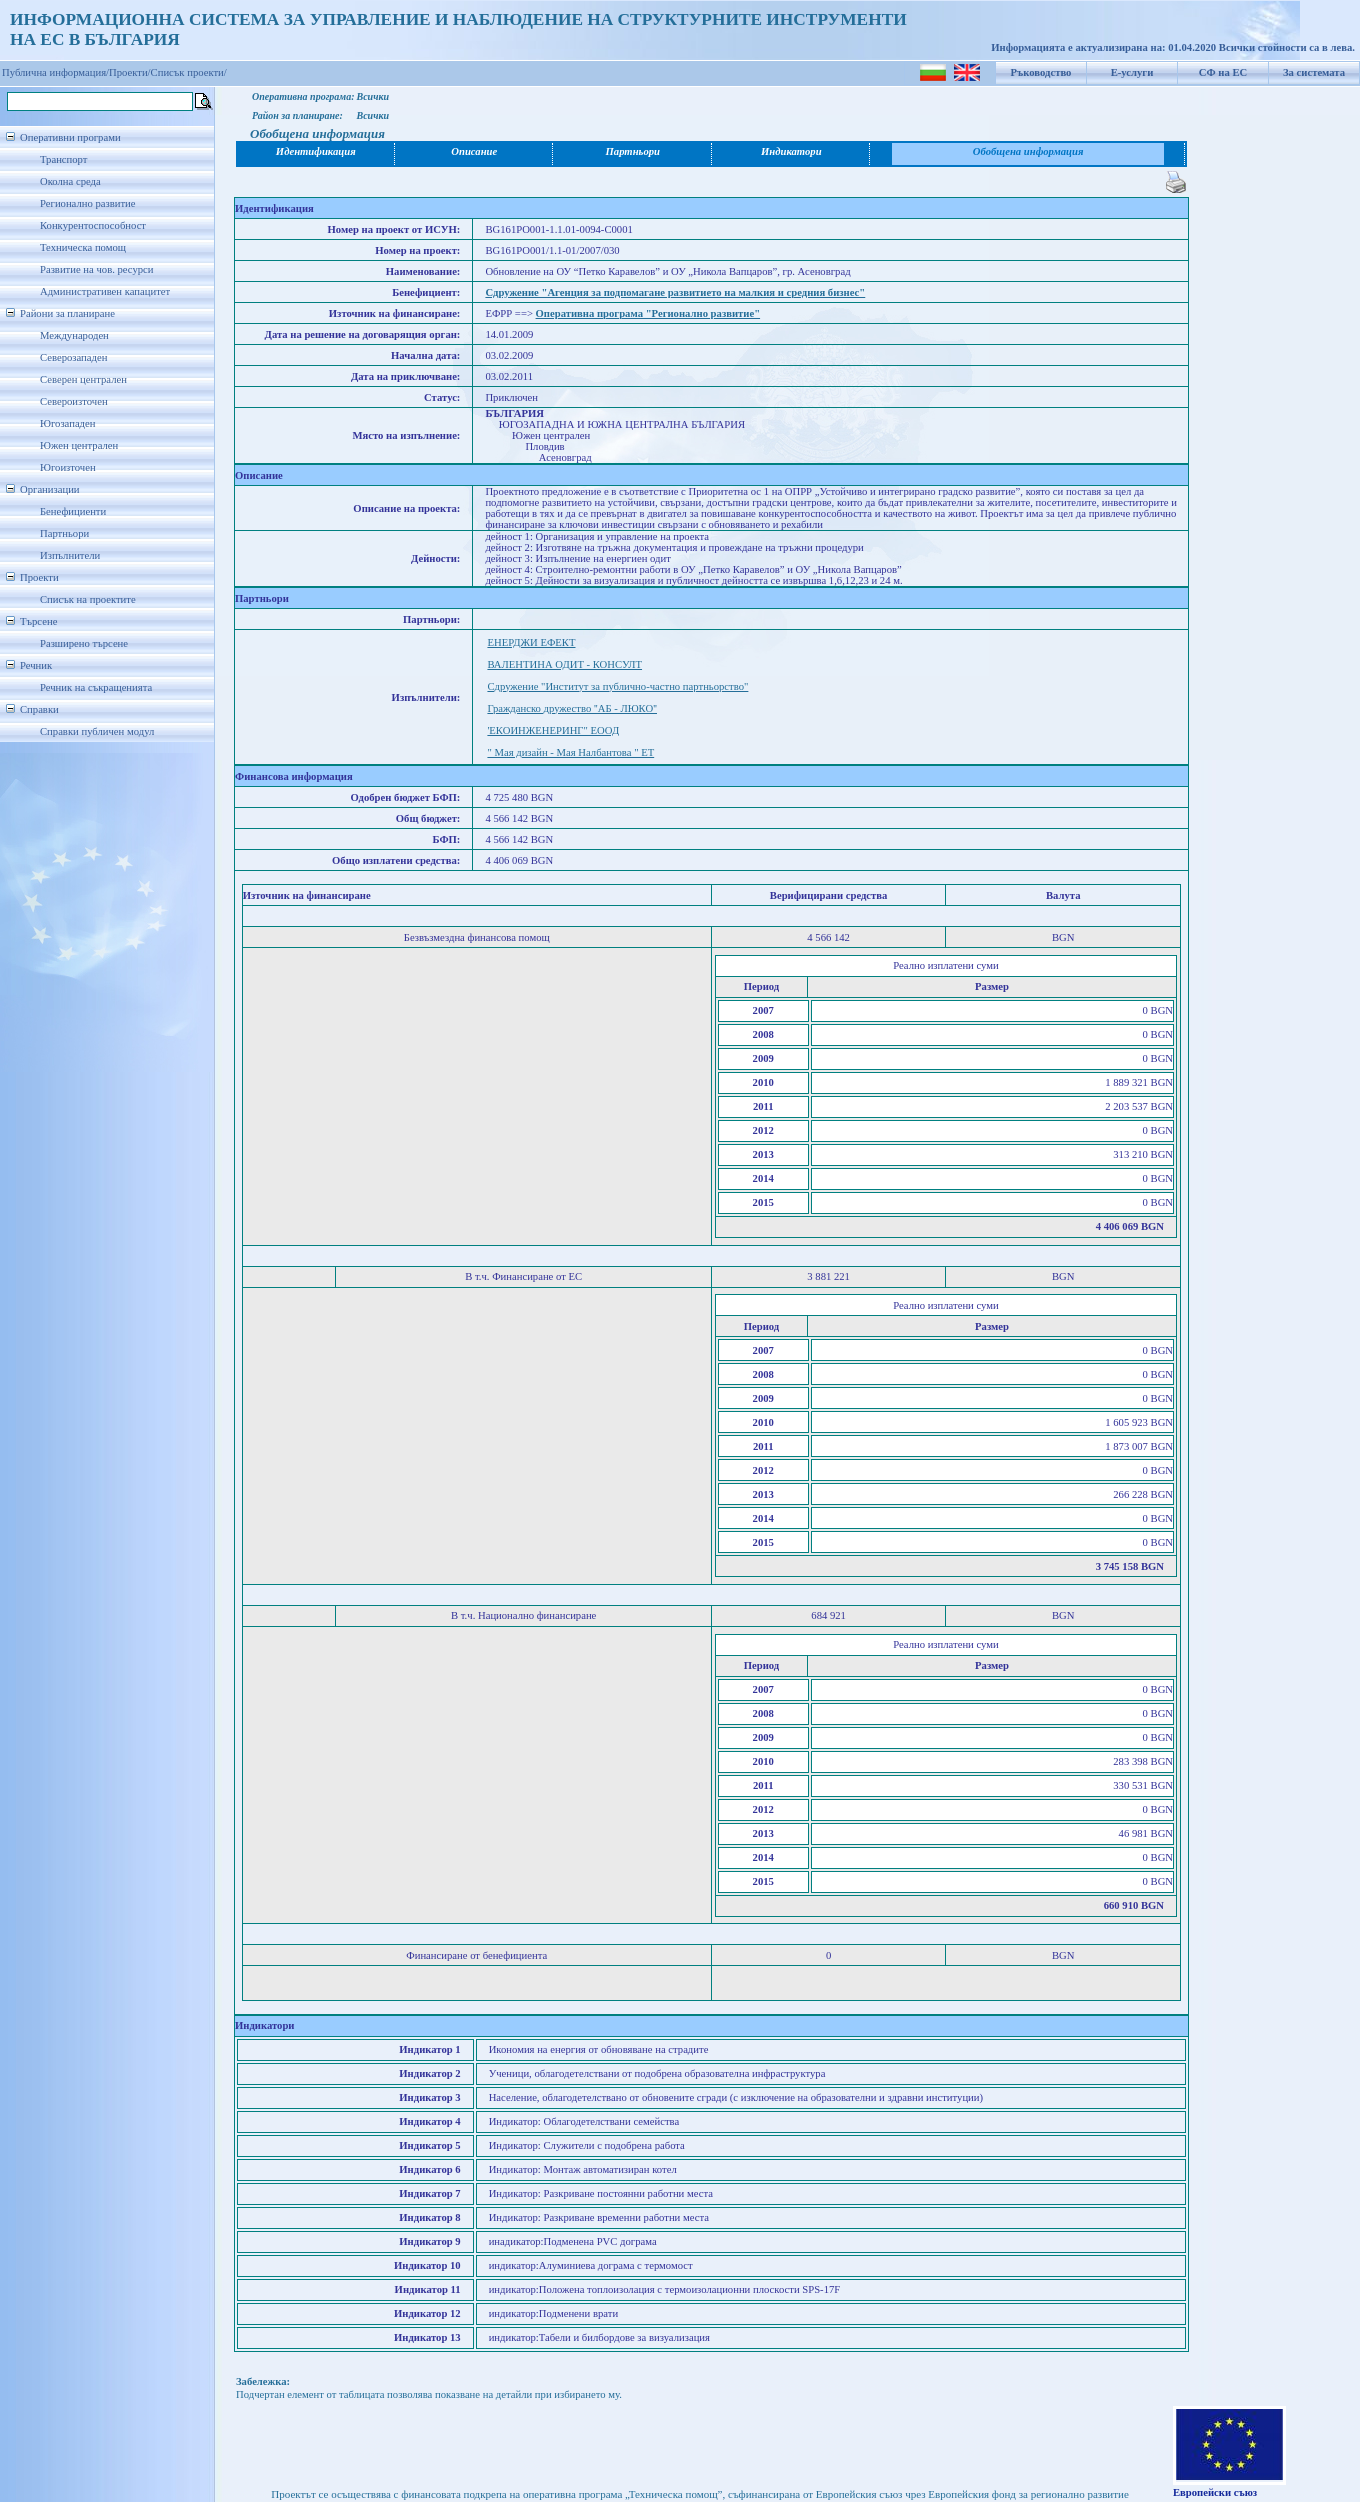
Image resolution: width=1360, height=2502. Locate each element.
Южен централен (79, 445)
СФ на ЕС (1223, 72)
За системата (1314, 72)
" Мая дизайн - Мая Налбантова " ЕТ (570, 752)
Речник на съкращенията (96, 687)
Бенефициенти (73, 511)
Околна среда (70, 181)
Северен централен (83, 379)
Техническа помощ (83, 247)
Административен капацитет (105, 291)
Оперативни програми (70, 137)
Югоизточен (68, 467)
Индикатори (791, 151)
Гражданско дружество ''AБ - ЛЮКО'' (572, 708)
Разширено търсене (84, 643)
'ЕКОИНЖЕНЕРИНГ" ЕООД (553, 730)
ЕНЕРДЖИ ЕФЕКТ (531, 642)
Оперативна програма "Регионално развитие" (648, 313)
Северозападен (73, 357)
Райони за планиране (67, 313)
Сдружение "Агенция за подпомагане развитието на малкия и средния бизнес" (675, 292)
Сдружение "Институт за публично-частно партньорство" (617, 686)
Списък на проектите (88, 599)
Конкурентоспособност (93, 225)
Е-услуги (1132, 72)
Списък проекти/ (189, 72)
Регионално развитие (88, 203)
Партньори (64, 533)
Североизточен (74, 401)
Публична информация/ (55, 72)
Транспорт (63, 159)
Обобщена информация (1028, 151)
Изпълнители (70, 555)
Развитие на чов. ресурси (97, 269)
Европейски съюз (1215, 2492)
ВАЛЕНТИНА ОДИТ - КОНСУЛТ (564, 664)
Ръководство (1041, 72)
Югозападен (67, 423)
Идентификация (316, 151)
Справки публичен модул (97, 731)
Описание (474, 151)
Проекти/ (130, 72)
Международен (74, 335)
